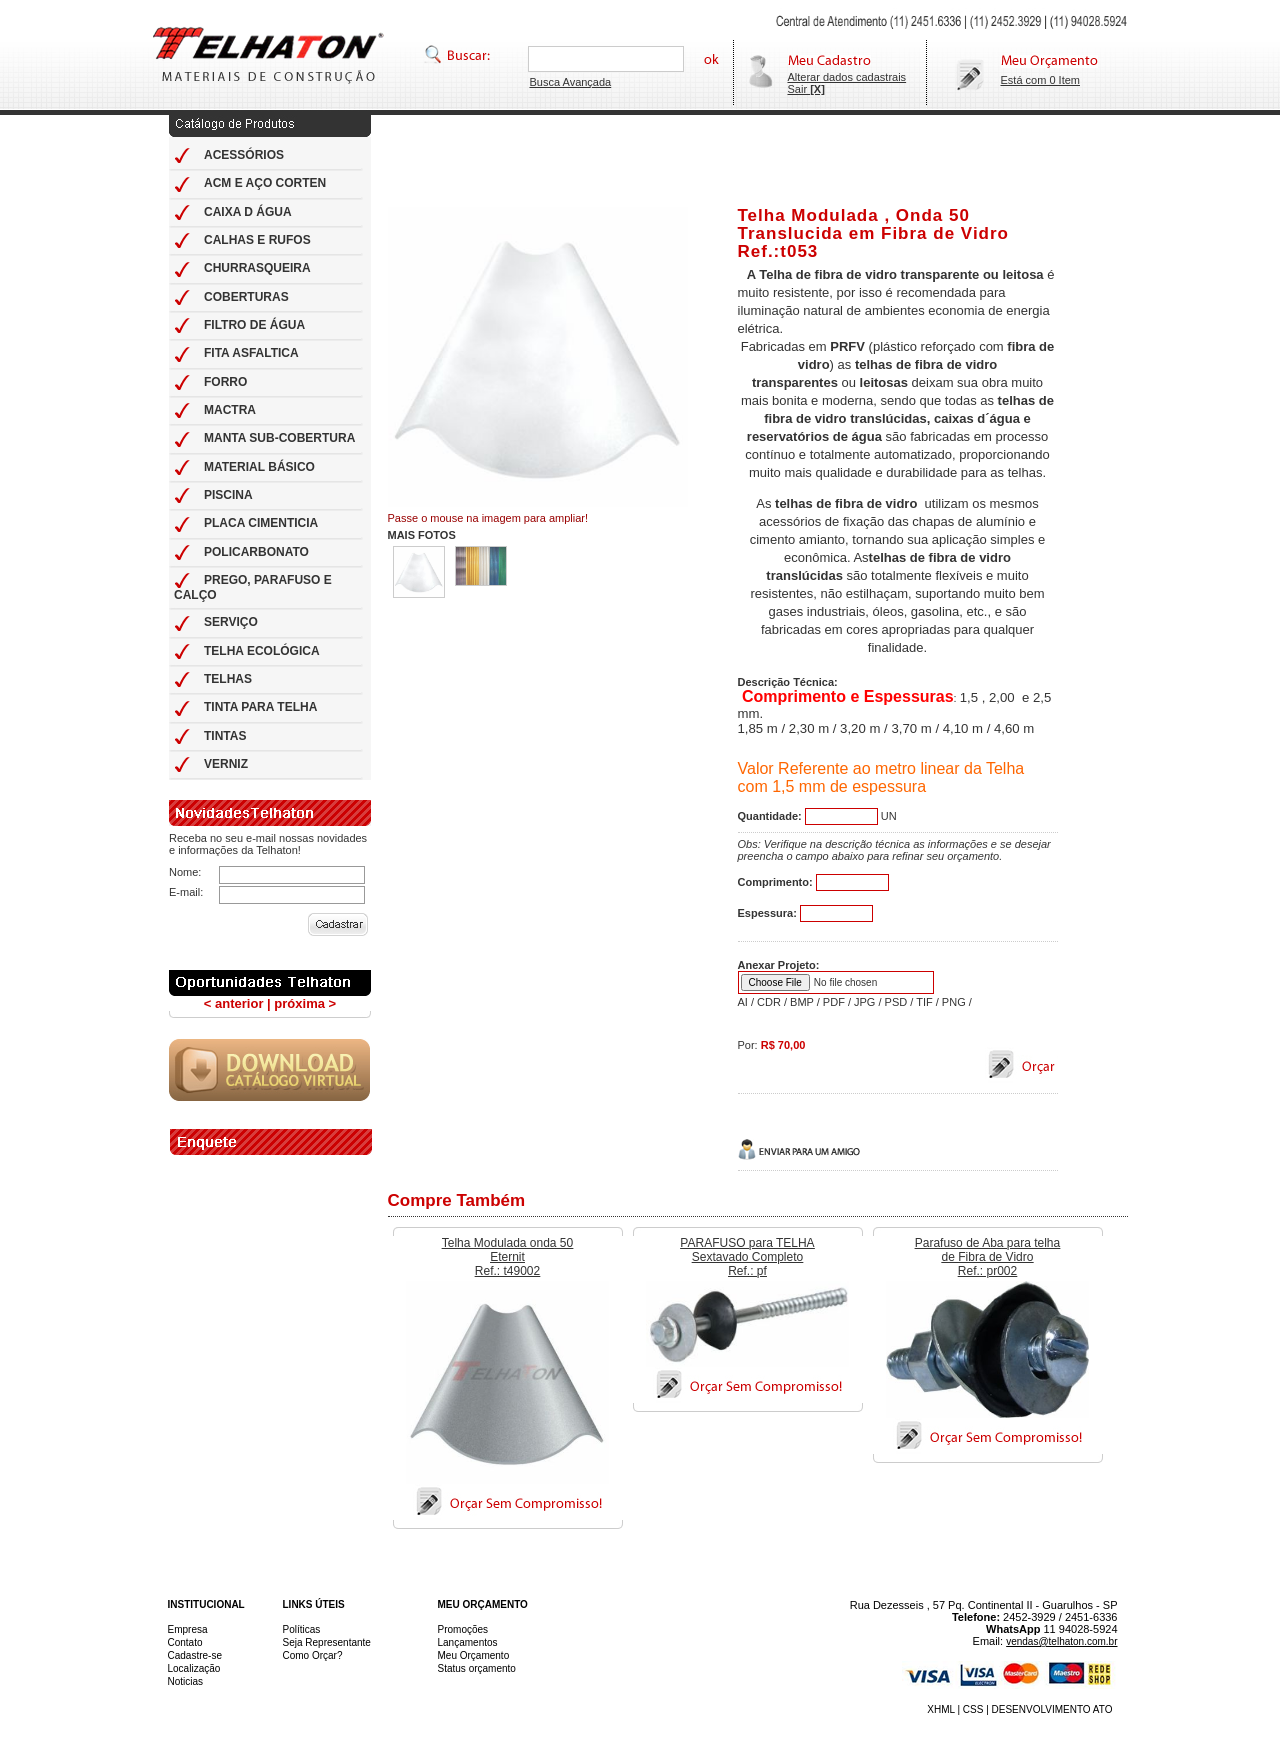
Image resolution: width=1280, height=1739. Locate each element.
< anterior (234, 1003)
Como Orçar (310, 1655)
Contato (185, 1642)
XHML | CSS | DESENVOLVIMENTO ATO (1019, 1709)
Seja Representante (327, 1642)
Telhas (268, 54)
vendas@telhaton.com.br (1061, 1641)
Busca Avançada (570, 82)
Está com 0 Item (1040, 80)
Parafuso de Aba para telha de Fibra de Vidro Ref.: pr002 (987, 1257)
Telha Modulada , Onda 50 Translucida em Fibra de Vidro (873, 224)
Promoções (463, 1629)
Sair (806, 89)
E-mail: (186, 892)
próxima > (305, 1003)
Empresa (188, 1629)
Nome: (185, 872)
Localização (194, 1668)
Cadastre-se (195, 1655)
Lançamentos (468, 1642)
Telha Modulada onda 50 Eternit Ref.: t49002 (507, 1257)
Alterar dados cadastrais (847, 77)
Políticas (302, 1629)
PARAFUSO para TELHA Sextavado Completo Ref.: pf (747, 1257)
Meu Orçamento (474, 1655)
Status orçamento (477, 1668)
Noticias (186, 1681)
